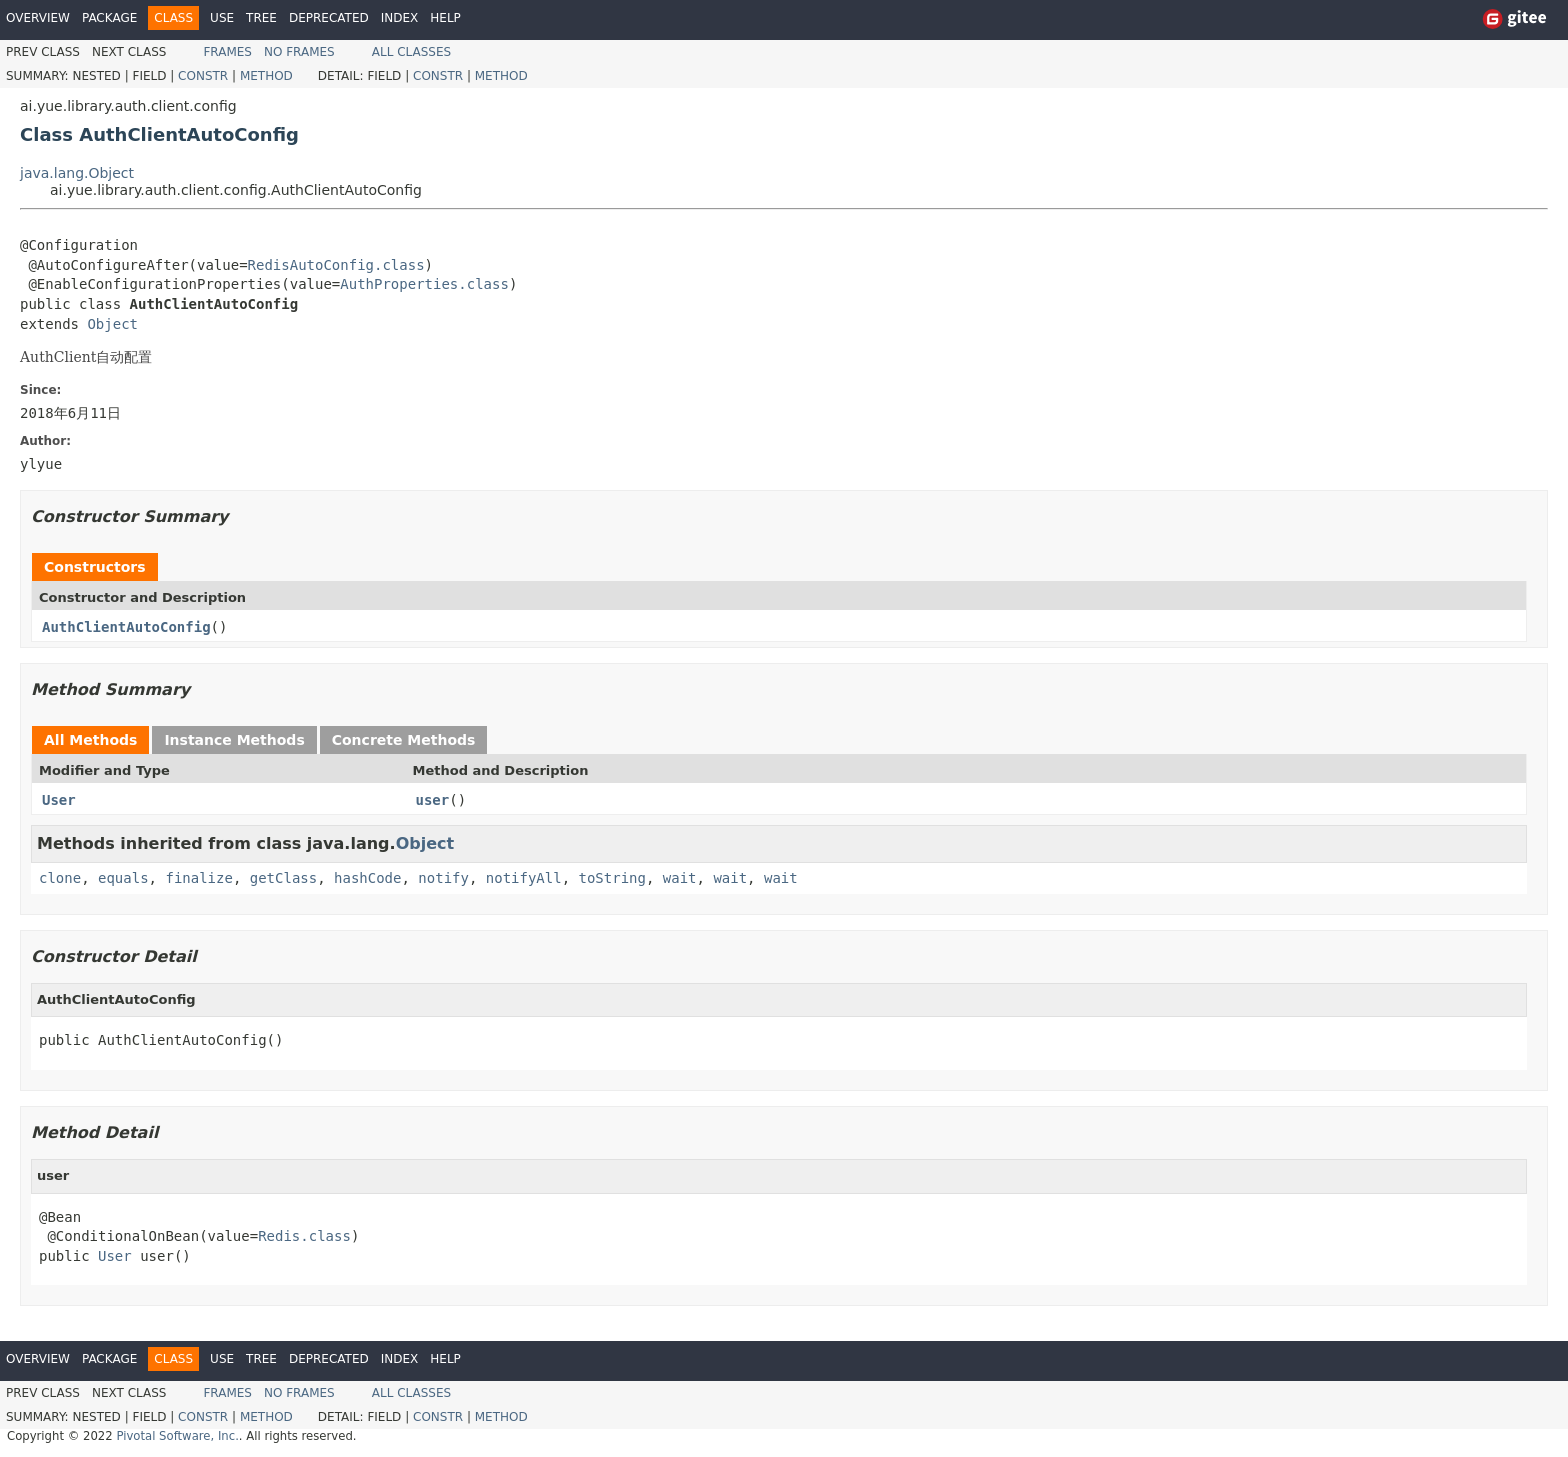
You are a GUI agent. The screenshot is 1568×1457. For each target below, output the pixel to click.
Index (400, 18)
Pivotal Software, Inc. (177, 1436)
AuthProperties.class (424, 284)
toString (612, 878)
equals (123, 878)
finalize (198, 878)
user (433, 800)
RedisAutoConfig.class (336, 265)
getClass (283, 878)
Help (445, 18)
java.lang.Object (77, 173)
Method (266, 76)
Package (109, 18)
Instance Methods (234, 740)
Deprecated (329, 18)
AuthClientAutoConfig (126, 627)
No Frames (299, 52)
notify (443, 878)
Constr (203, 76)
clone (60, 878)
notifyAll (524, 878)
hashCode (367, 878)
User (59, 800)
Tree (261, 18)
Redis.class (304, 1236)
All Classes (411, 52)
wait (680, 878)
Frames (227, 52)
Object (112, 324)
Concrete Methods (404, 740)
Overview (38, 18)
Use (222, 18)
